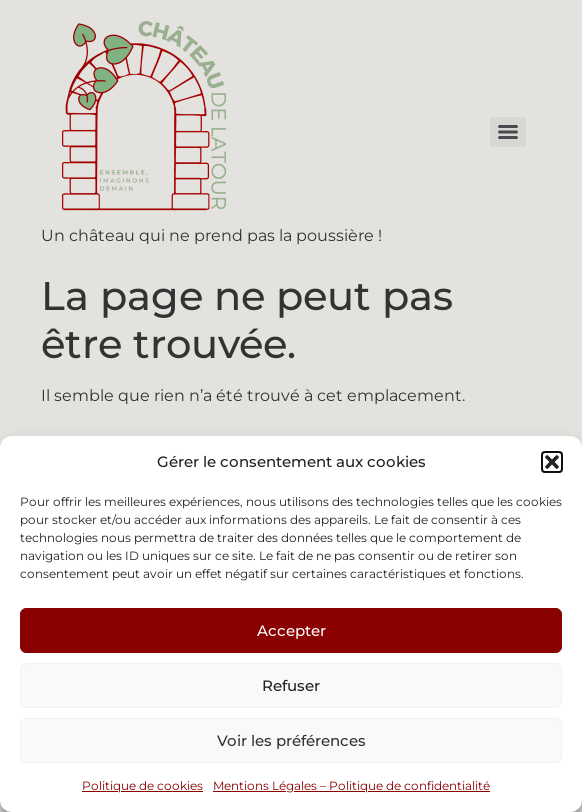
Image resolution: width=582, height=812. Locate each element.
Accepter (291, 630)
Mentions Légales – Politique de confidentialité (351, 785)
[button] (552, 462)
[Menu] (508, 132)
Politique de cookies (142, 785)
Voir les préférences (291, 740)
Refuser (291, 685)
